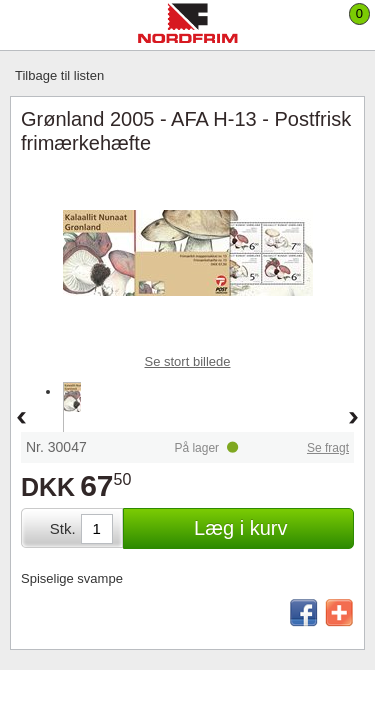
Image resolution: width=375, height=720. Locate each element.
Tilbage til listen (59, 75)
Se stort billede (188, 361)
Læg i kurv (240, 528)
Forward (354, 419)
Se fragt (328, 448)
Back (21, 419)
